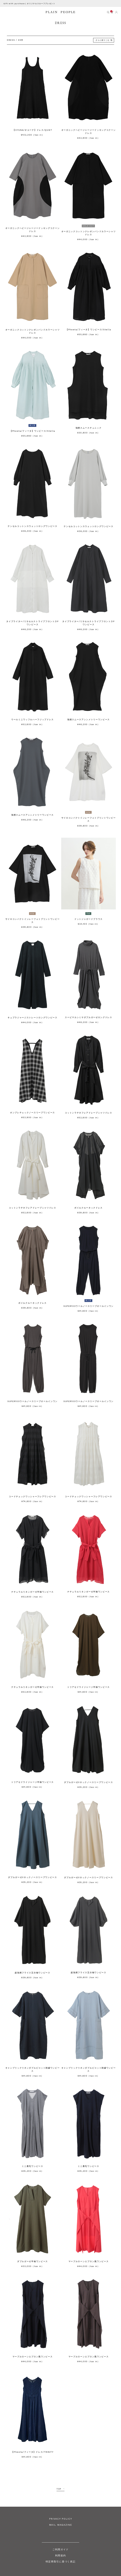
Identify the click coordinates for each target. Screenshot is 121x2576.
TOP (59, 2489)
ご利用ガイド (60, 2549)
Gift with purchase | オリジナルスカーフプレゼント (29, 3)
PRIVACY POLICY (60, 2518)
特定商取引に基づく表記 (60, 2561)
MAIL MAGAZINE (60, 2524)
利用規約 (60, 2555)
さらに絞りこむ (103, 40)
